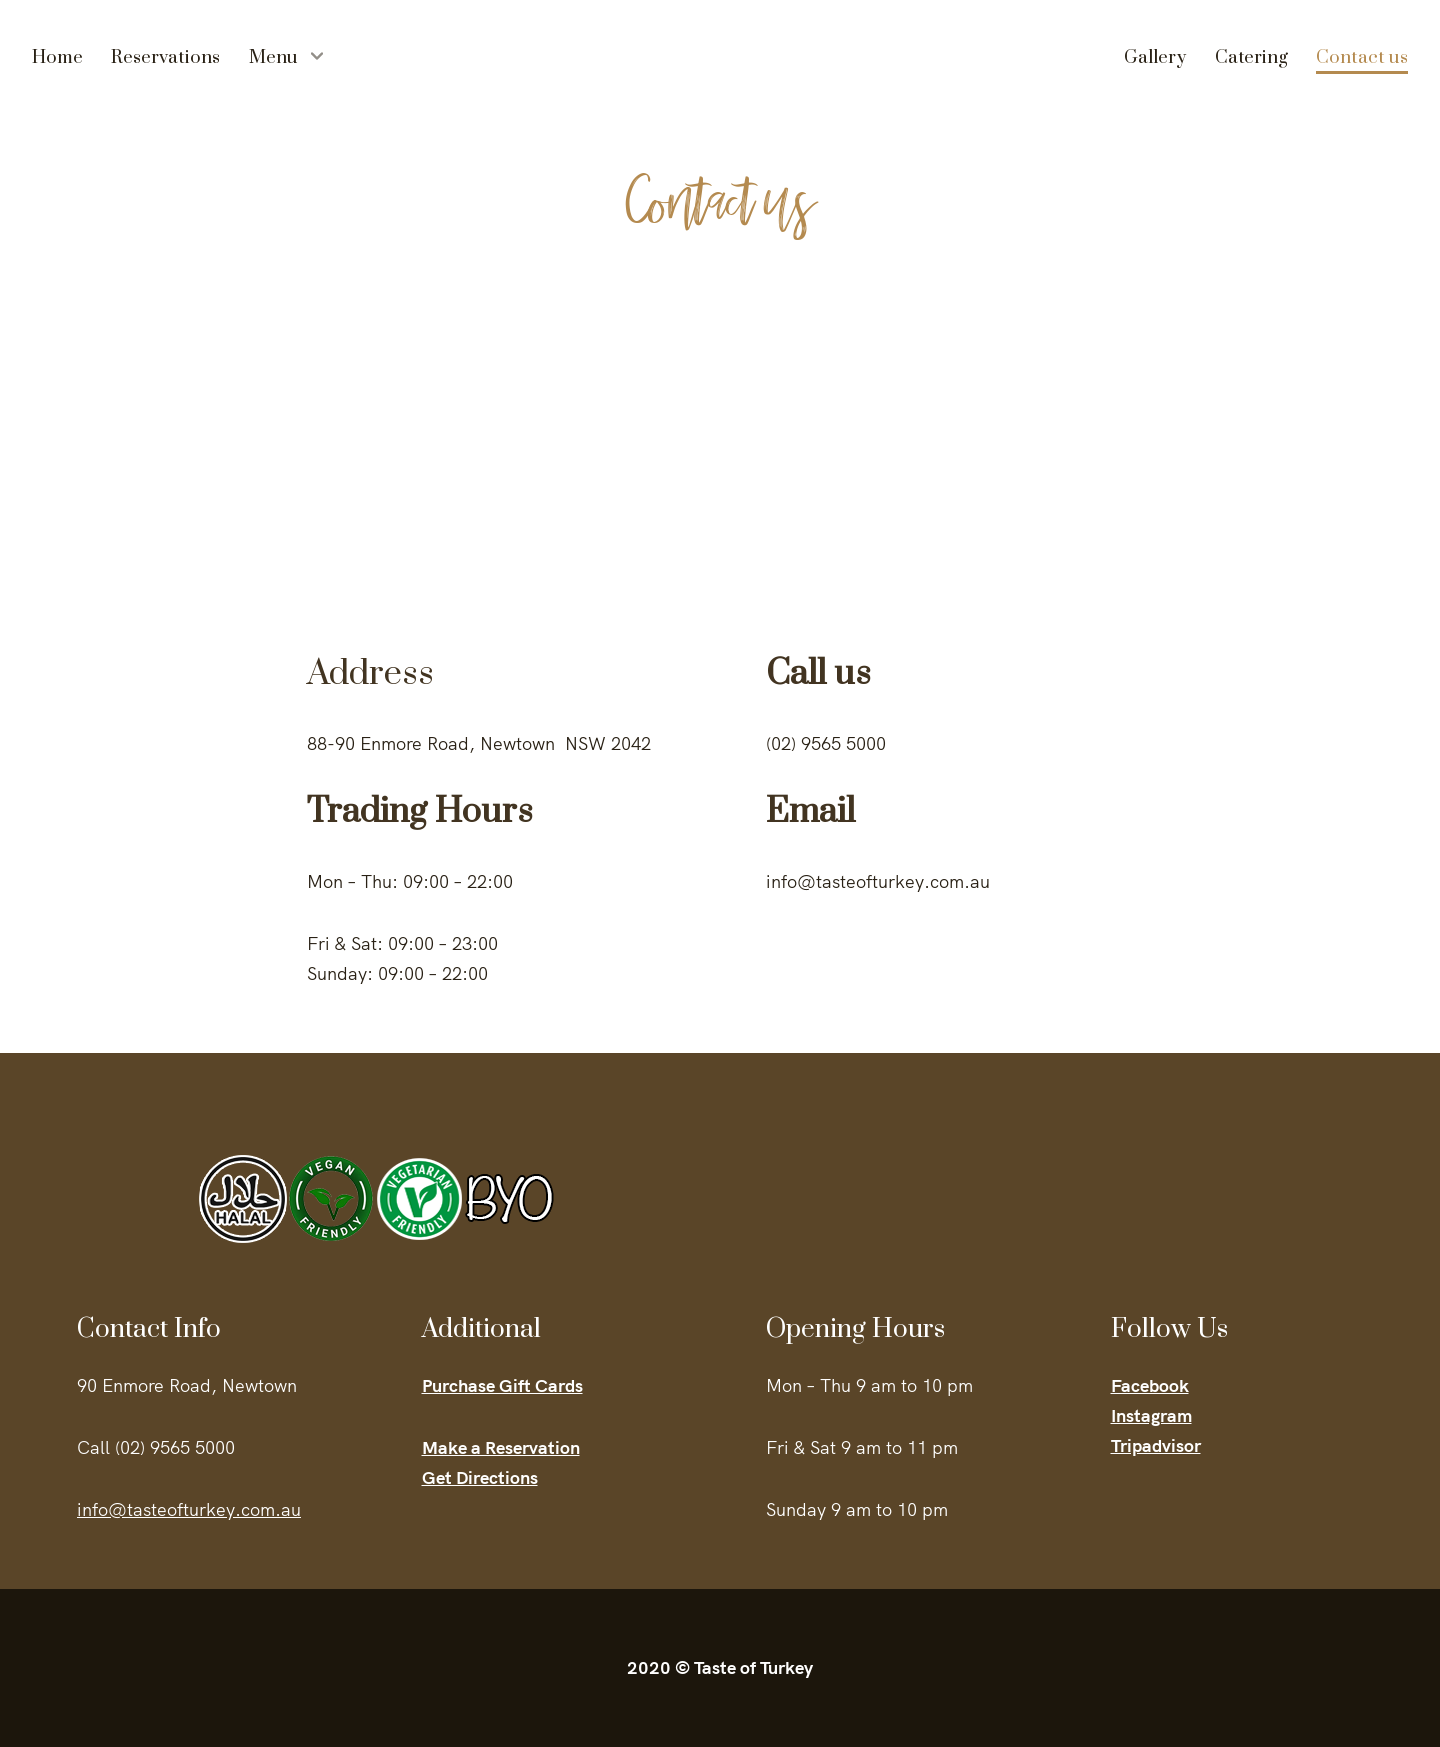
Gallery (1155, 57)
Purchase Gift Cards (502, 1385)
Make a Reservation (501, 1447)
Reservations (165, 57)
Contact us (1362, 57)
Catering (1251, 57)
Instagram (1151, 1415)
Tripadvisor (1156, 1445)
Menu (273, 57)
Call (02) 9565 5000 (156, 1447)
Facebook (1150, 1385)
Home (57, 57)
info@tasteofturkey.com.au (189, 1509)
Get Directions (480, 1477)
